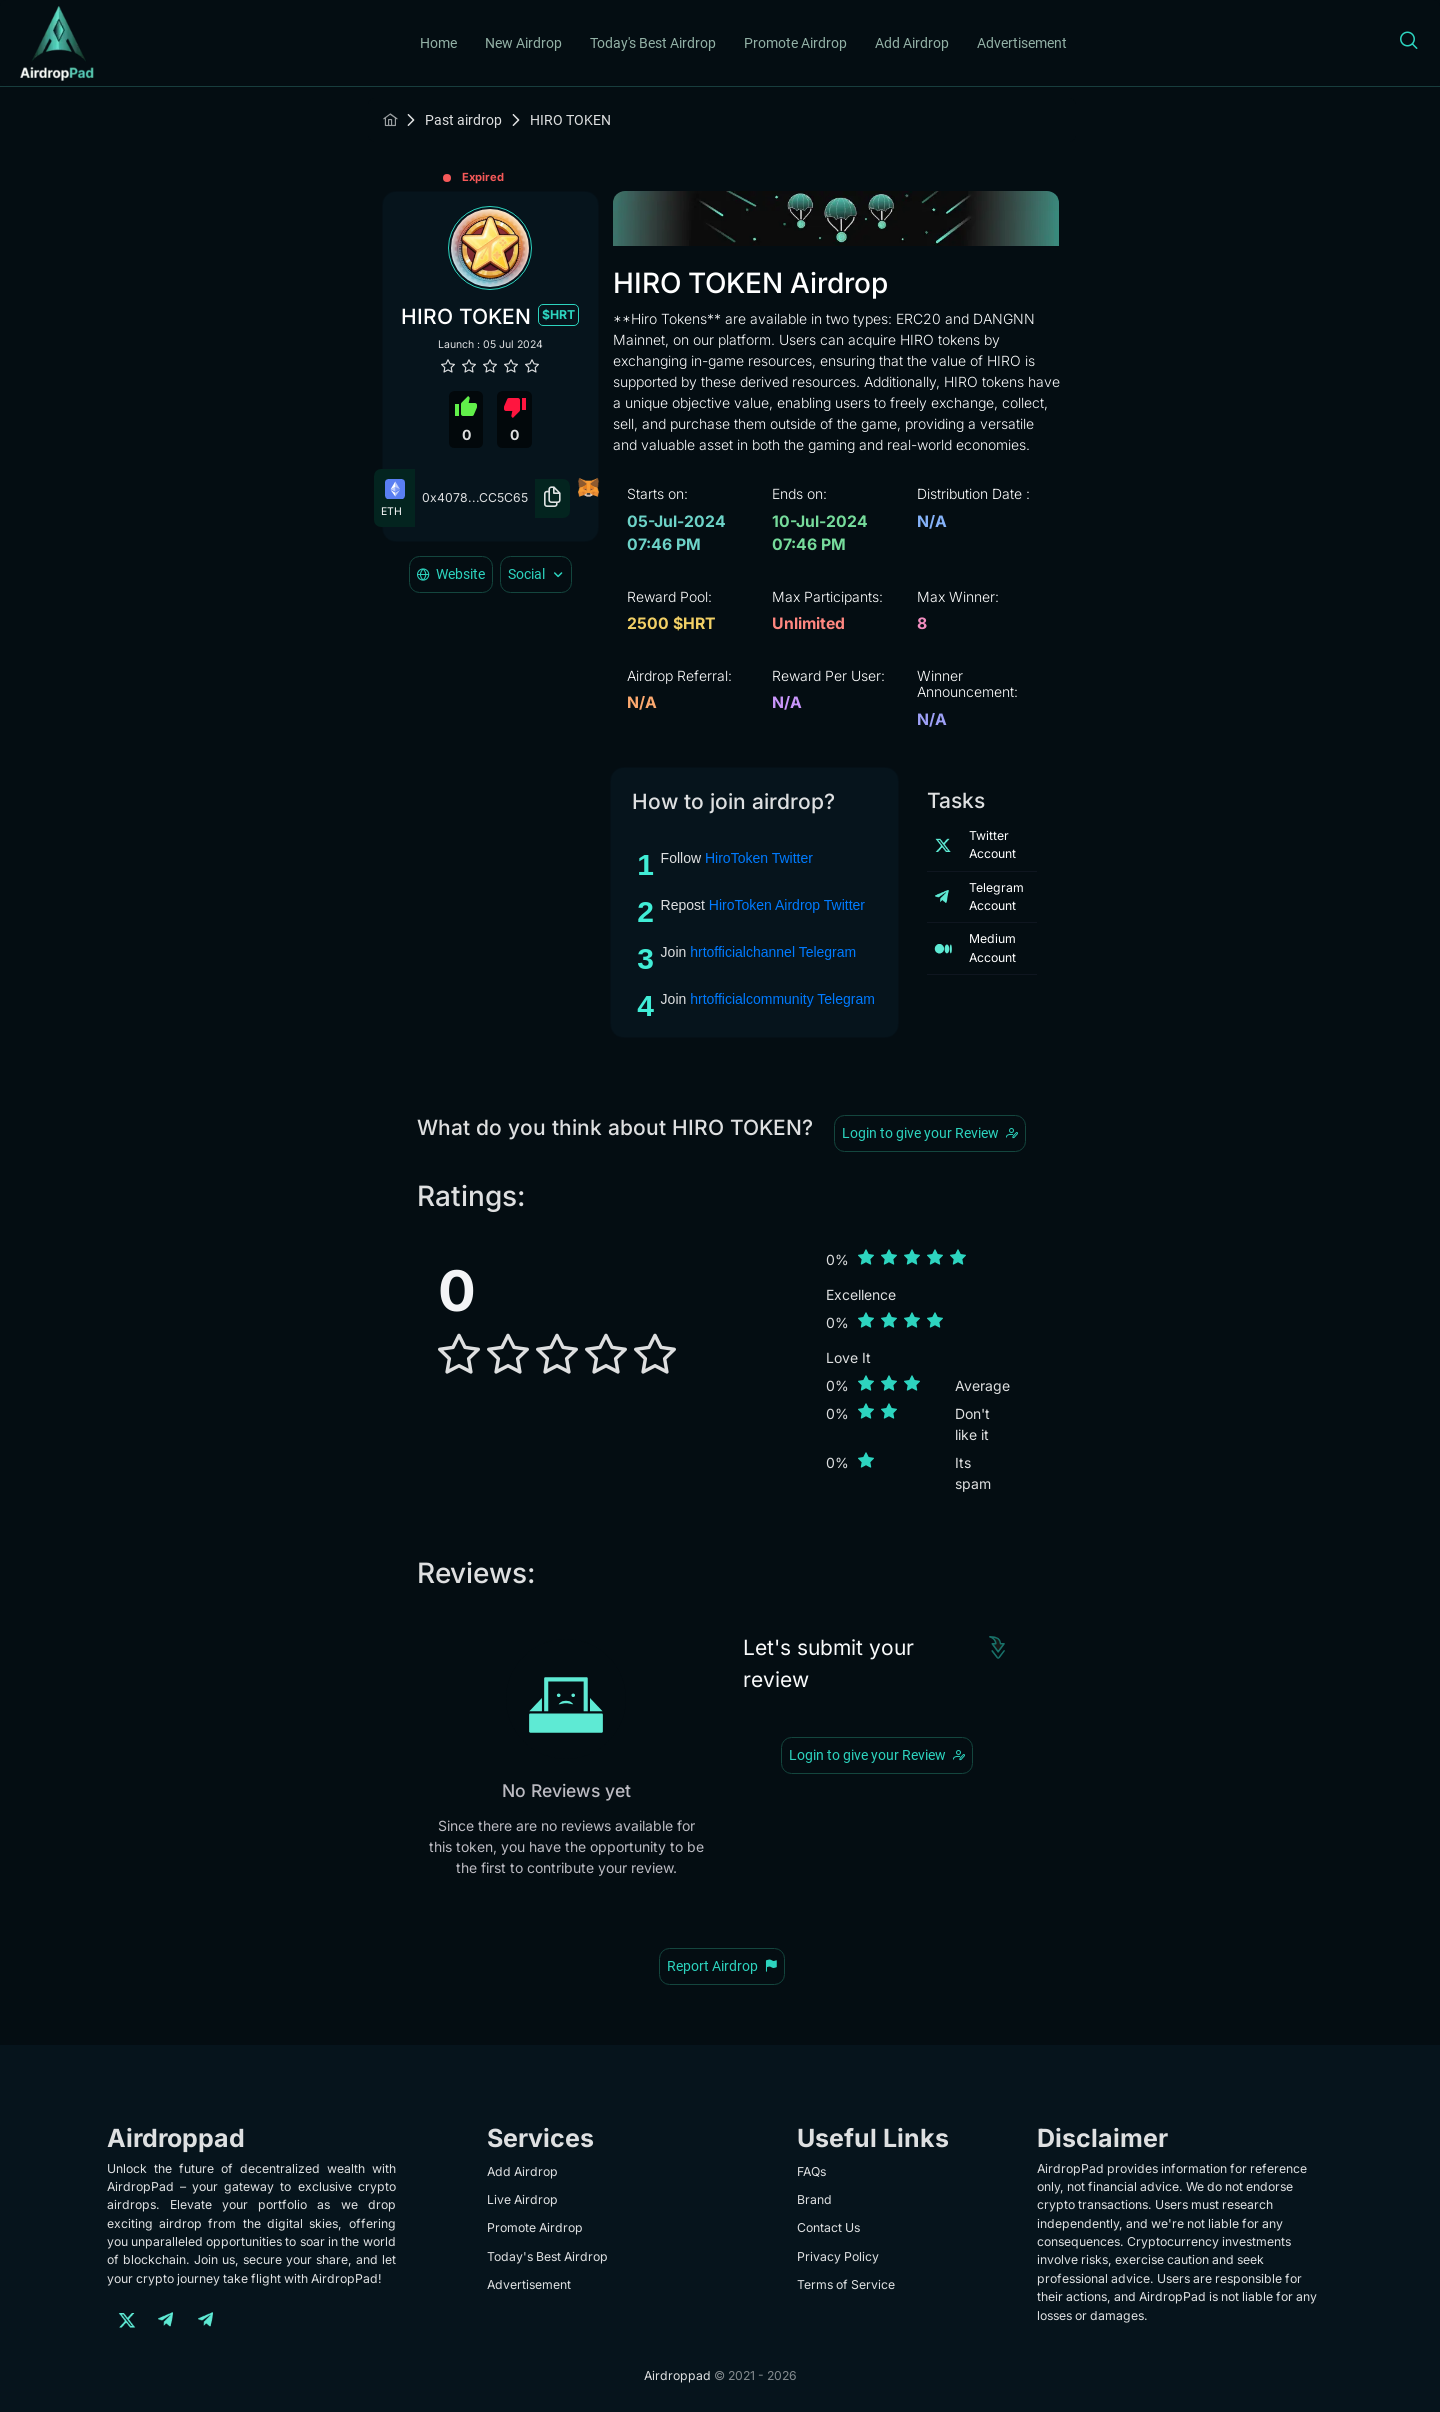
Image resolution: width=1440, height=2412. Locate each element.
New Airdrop (523, 43)
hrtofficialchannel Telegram (773, 952)
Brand (814, 2199)
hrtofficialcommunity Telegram (782, 999)
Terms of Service (846, 2284)
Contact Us (828, 2227)
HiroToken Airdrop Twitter (787, 905)
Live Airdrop (522, 2199)
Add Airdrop (912, 43)
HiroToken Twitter (759, 858)
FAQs (811, 2171)
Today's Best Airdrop (653, 43)
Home (438, 43)
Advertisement (1022, 43)
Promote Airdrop (795, 43)
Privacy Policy (838, 2256)
